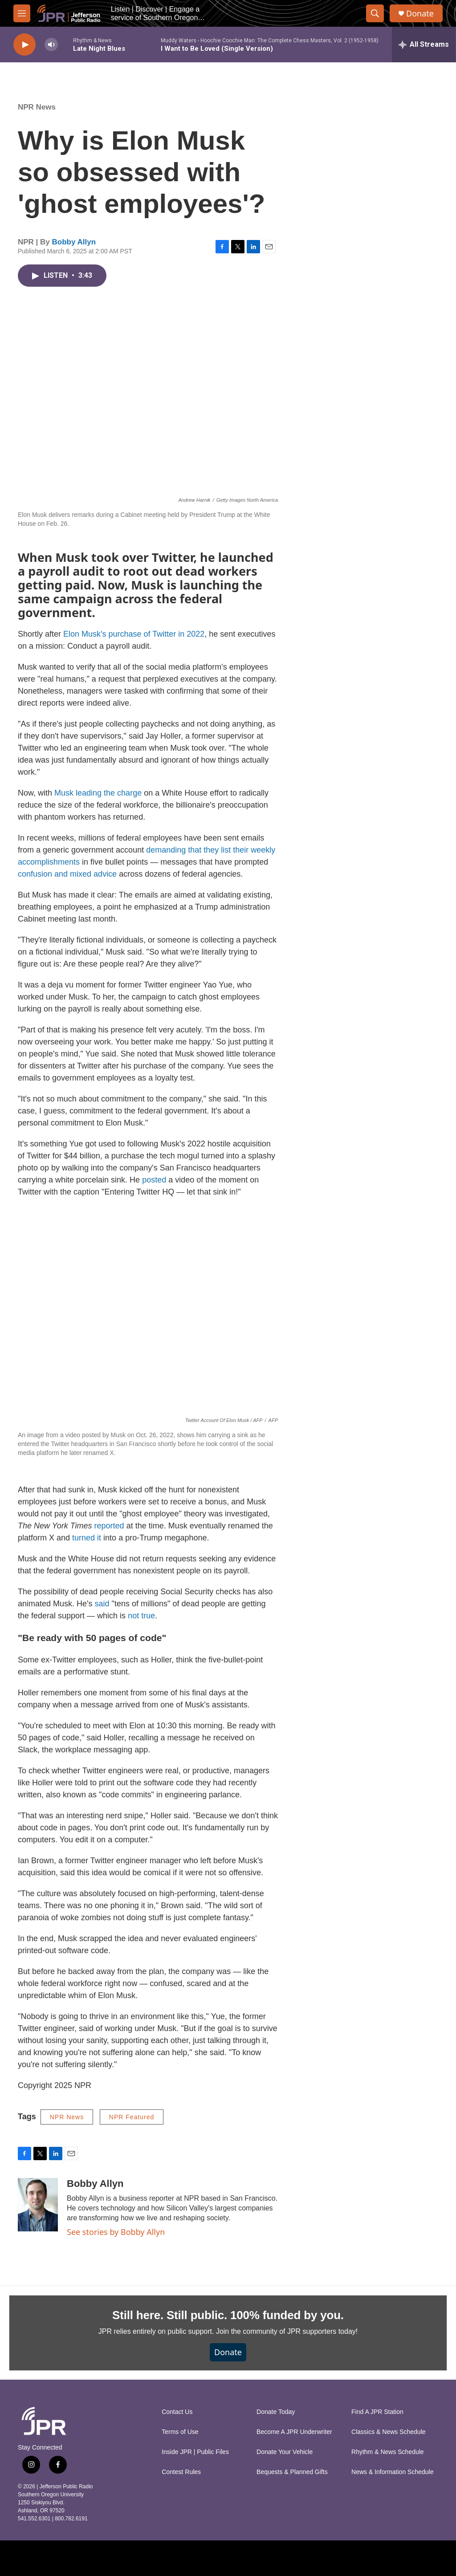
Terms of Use (180, 2432)
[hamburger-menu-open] (21, 13)
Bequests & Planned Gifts (292, 2472)
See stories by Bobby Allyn (116, 2232)
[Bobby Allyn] (38, 2204)
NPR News (37, 107)
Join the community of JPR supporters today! (287, 2331)
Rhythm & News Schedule (387, 2452)
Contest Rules (181, 2472)
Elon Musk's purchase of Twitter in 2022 (133, 634)
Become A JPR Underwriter (294, 2432)
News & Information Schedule (392, 2472)
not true (141, 1615)
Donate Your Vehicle (284, 2452)
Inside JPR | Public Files (195, 2452)
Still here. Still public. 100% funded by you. (228, 2315)
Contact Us (177, 2412)
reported (109, 1525)
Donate (420, 13)
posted (154, 1179)
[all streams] (424, 44)
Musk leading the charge (98, 792)
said (102, 1603)
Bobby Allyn (74, 242)
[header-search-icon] (375, 13)
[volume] (51, 45)
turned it (86, 1537)
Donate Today (275, 2412)
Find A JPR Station (377, 2412)
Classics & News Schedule (388, 2432)
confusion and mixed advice (67, 874)
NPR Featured (131, 2117)
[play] (24, 45)
